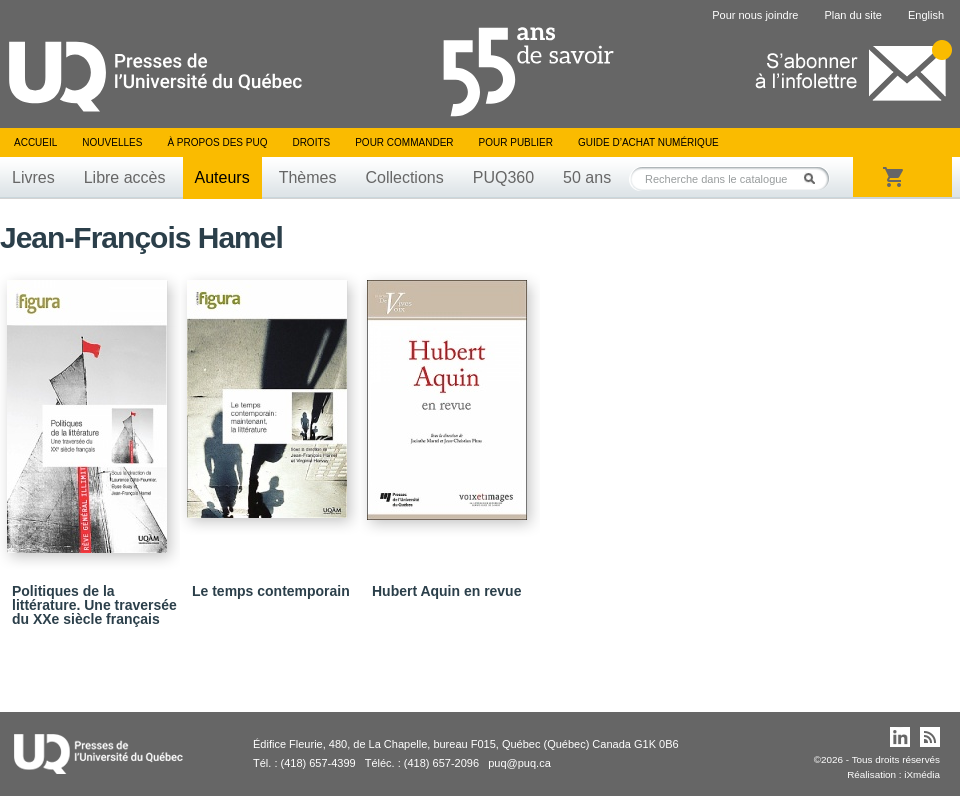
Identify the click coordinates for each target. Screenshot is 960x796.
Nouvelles (112, 142)
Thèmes (308, 177)
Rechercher (815, 178)
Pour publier (516, 142)
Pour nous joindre (755, 15)
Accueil (35, 142)
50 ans (587, 177)
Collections (404, 177)
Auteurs (222, 177)
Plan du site (852, 15)
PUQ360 (503, 177)
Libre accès (125, 177)
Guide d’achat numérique (648, 142)
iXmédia (922, 774)
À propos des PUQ (217, 142)
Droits (311, 142)
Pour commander (404, 142)
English (926, 15)
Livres (33, 177)
